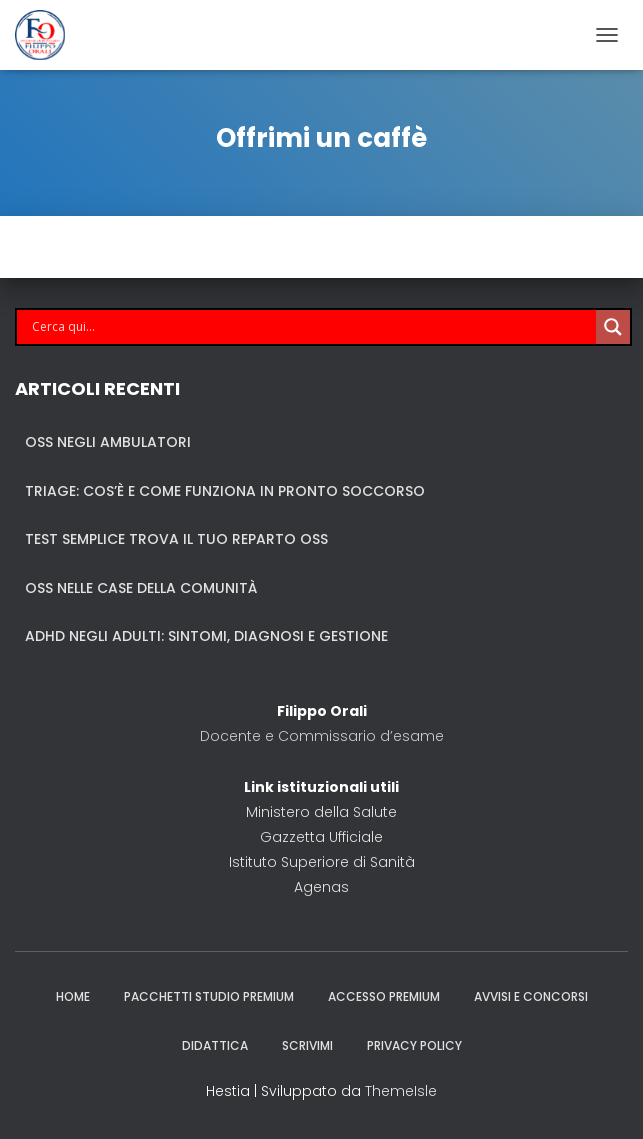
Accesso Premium (384, 996)
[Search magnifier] (613, 327)
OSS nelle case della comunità (141, 588)
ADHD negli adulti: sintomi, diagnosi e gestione (206, 636)
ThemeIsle (401, 1091)
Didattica (215, 1045)
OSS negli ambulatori (108, 442)
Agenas (321, 887)
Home (73, 996)
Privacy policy (414, 1045)
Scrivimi (307, 1045)
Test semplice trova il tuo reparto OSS (176, 539)
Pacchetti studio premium (209, 996)
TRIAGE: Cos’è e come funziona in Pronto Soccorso (225, 491)
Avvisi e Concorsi (531, 996)
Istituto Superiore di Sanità (322, 862)
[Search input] (311, 327)
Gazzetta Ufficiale (321, 837)
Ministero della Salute (321, 812)
